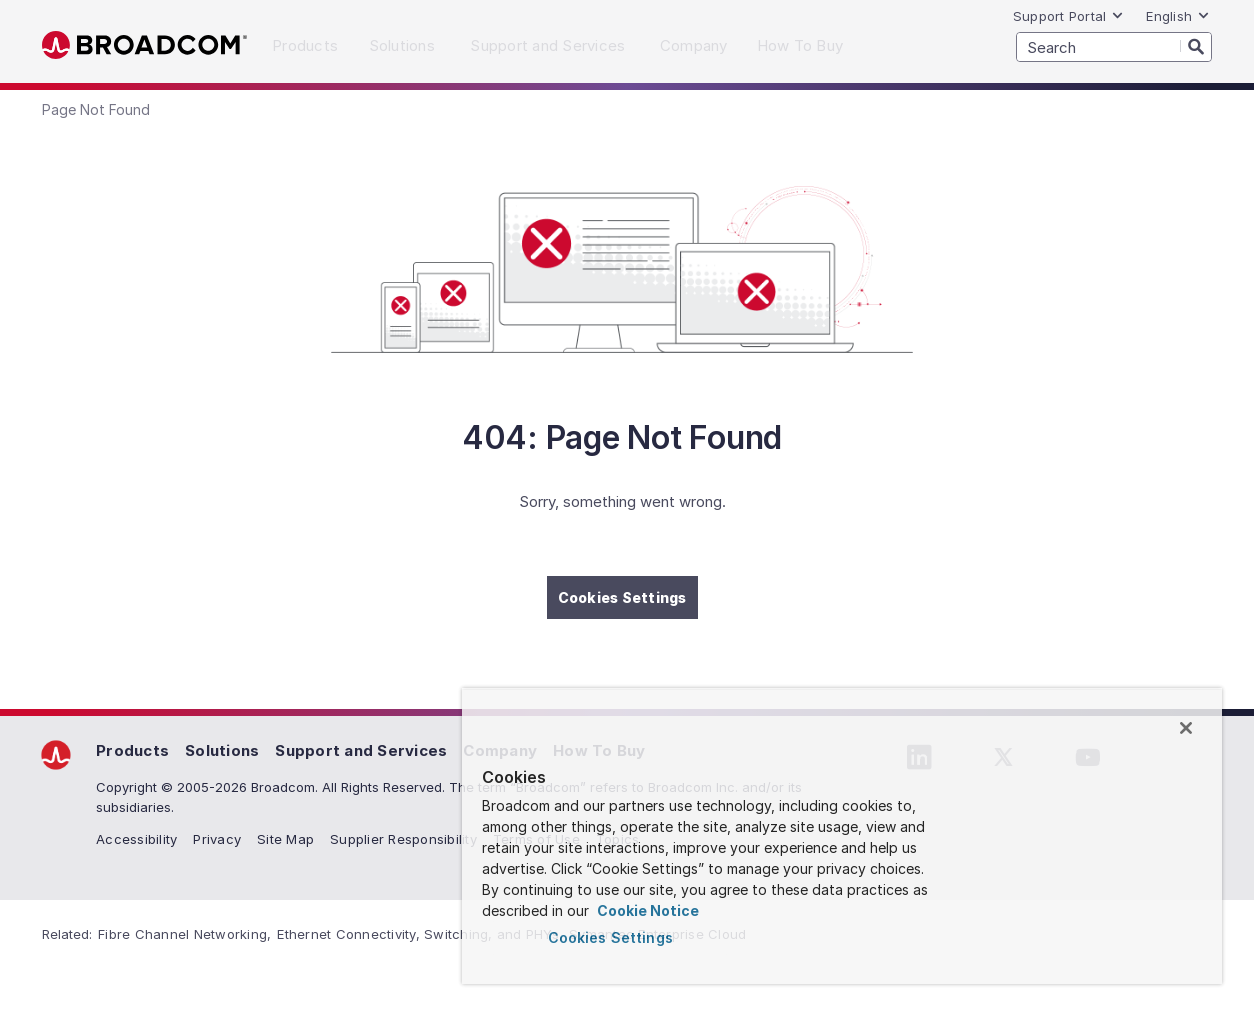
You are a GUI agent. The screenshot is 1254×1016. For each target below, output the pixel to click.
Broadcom (144, 45)
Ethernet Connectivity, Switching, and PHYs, (420, 934)
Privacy (217, 839)
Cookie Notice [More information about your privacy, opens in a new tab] (646, 910)
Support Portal (1069, 16)
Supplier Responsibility (403, 839)
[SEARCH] (1114, 47)
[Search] (1196, 46)
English (1178, 16)
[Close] (1186, 728)
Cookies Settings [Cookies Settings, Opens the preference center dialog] (610, 937)
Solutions (222, 750)
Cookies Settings (622, 597)
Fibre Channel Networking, (184, 934)
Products (132, 750)
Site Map (285, 839)
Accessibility (136, 839)
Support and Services (361, 750)
